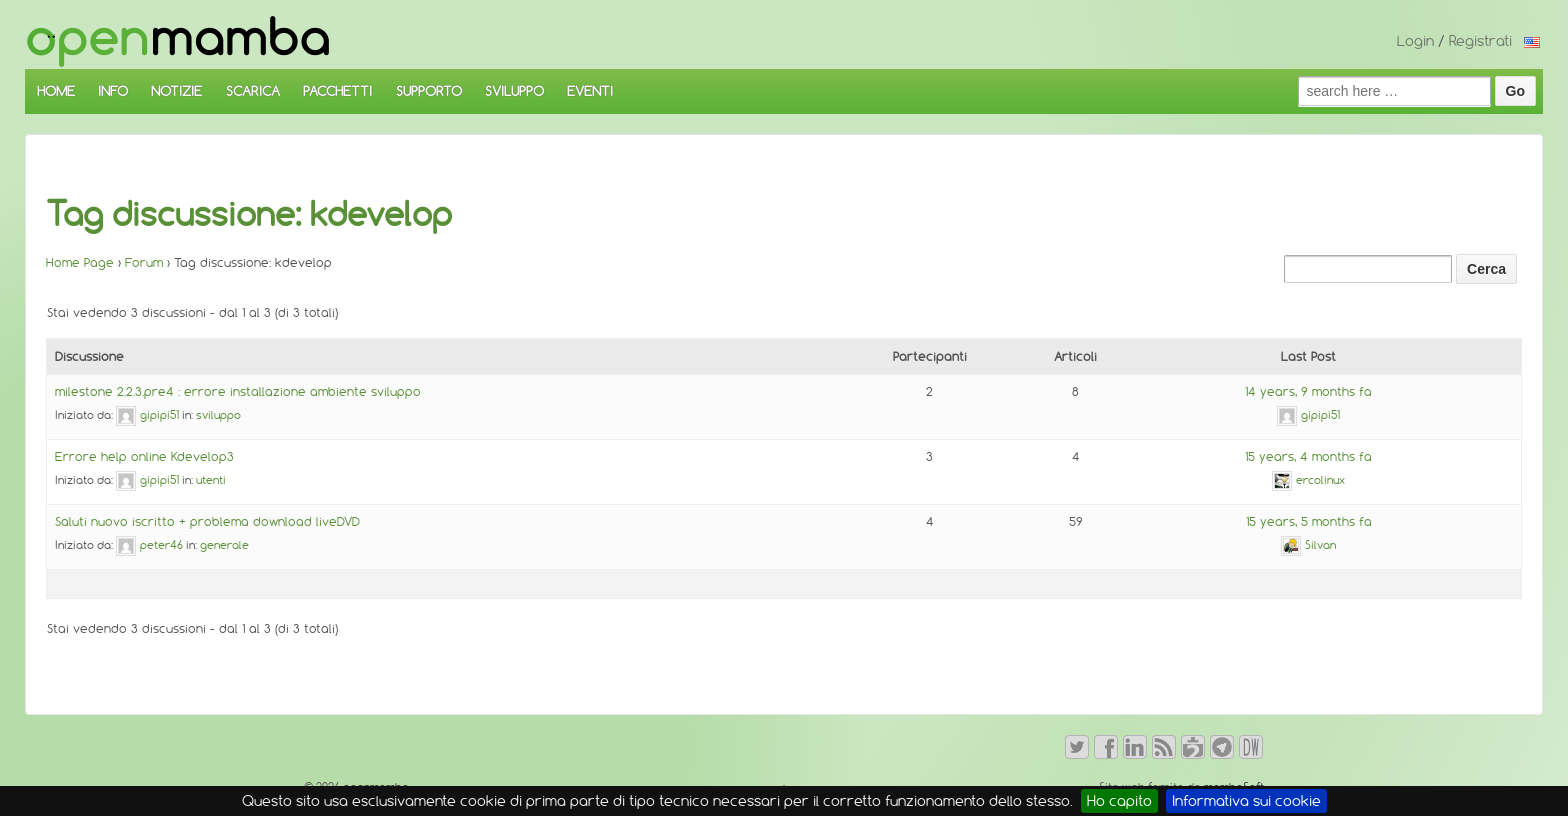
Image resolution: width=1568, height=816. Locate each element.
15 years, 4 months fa (1308, 456)
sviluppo (218, 415)
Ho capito (1119, 801)
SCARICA (253, 91)
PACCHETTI (337, 91)
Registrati (1480, 41)
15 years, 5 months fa (1309, 521)
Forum (144, 262)
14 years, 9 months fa (1308, 391)
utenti (211, 480)
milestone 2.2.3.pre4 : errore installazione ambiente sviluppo (238, 391)
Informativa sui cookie (1246, 801)
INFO (113, 91)
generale (224, 545)
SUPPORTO (429, 91)
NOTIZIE (176, 91)
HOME (56, 91)
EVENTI (590, 91)
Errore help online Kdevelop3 (144, 456)
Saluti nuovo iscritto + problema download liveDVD (207, 521)
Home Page (80, 262)
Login (1415, 41)
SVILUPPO (514, 91)
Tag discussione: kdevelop (249, 214)
